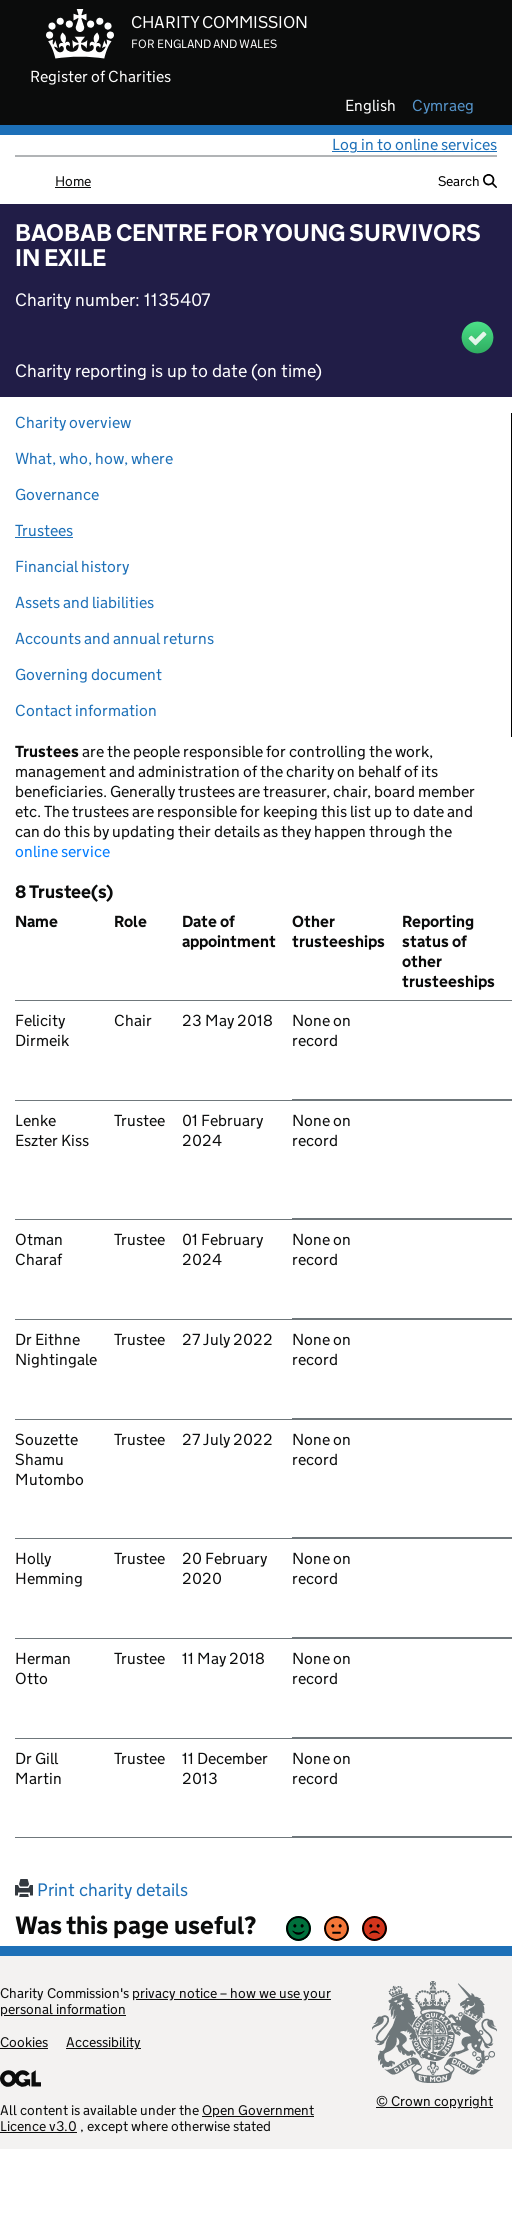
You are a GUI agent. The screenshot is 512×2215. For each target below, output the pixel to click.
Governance (57, 494)
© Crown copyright (434, 2100)
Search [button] (467, 181)
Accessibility (103, 2042)
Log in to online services (414, 144)
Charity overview (73, 422)
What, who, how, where (94, 458)
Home (73, 181)
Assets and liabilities (84, 602)
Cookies (24, 2042)
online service (62, 851)
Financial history (72, 566)
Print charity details (101, 1890)
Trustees (44, 530)
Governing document (88, 674)
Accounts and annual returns (114, 638)
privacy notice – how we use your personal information (165, 2001)
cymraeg (443, 106)
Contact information (86, 710)
